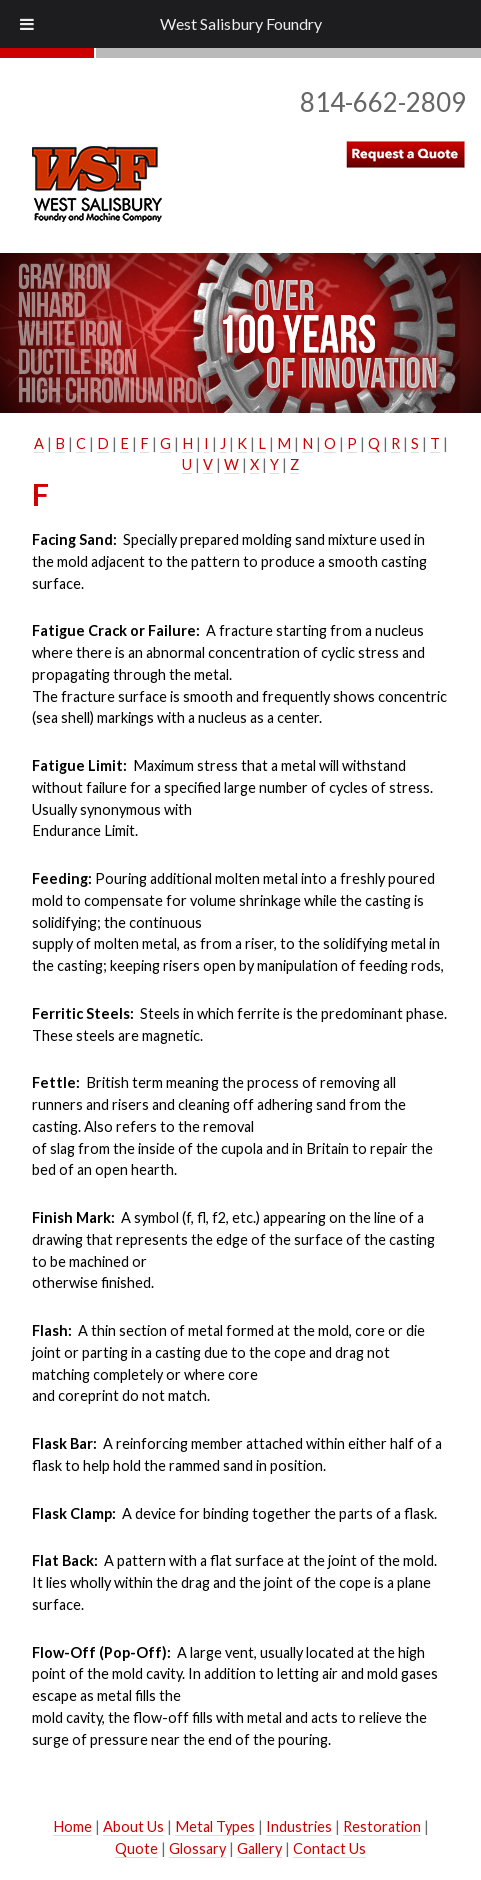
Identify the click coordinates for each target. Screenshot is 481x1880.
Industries (299, 1826)
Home (72, 1826)
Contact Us (329, 1848)
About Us (133, 1826)
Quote (136, 1848)
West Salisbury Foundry (241, 23)
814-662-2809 (383, 102)
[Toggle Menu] (27, 24)
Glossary (197, 1848)
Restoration (382, 1826)
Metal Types (215, 1826)
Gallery (259, 1848)
